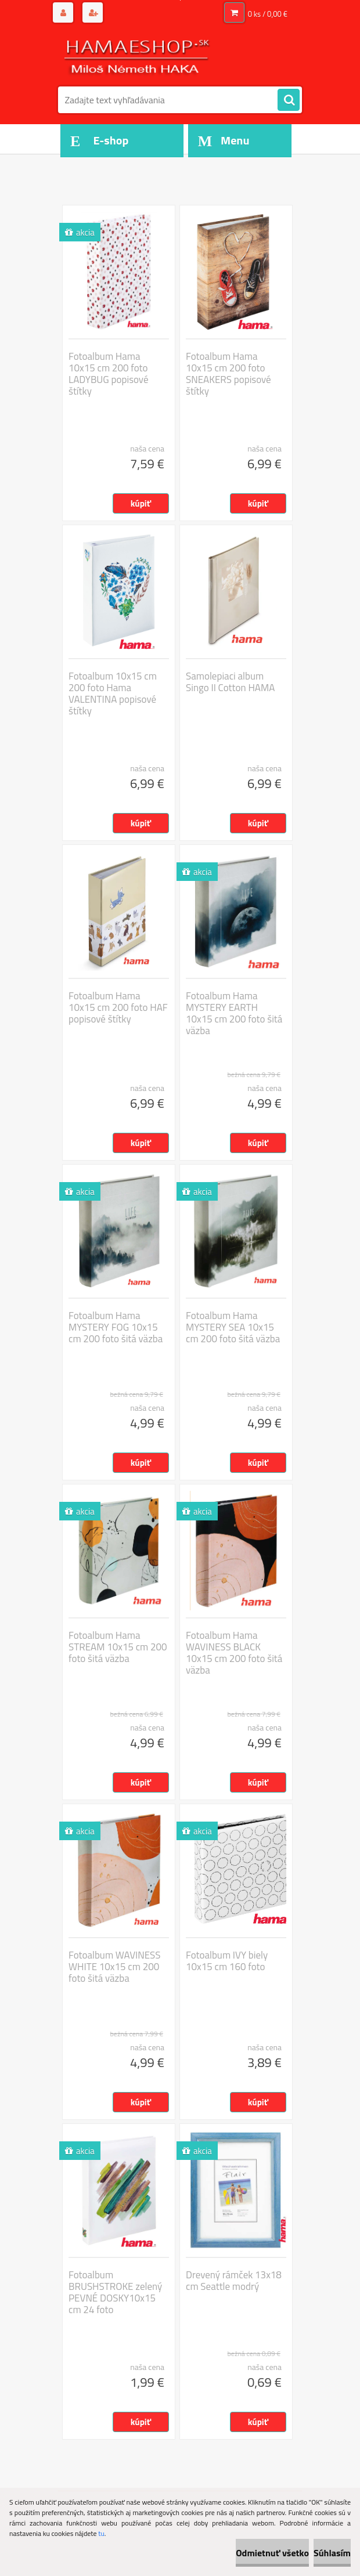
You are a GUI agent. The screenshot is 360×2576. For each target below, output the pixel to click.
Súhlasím (332, 2553)
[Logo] (138, 56)
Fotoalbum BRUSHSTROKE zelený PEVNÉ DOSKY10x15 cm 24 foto (115, 2292)
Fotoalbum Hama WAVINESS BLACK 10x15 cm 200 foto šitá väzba (234, 1653)
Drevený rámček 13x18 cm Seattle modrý (234, 2280)
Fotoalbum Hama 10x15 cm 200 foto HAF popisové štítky (118, 1007)
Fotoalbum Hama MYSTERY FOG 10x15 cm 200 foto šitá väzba (116, 1327)
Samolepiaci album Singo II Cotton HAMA (230, 681)
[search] (288, 100)
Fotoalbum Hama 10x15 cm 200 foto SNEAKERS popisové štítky (228, 374)
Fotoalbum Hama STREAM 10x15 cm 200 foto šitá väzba (118, 1647)
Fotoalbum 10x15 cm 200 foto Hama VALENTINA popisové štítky (113, 693)
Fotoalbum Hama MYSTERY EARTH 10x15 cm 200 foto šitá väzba (234, 1013)
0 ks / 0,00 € (267, 14)
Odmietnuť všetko (272, 2553)
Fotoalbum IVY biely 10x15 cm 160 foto (227, 1960)
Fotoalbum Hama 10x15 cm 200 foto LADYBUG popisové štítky (108, 374)
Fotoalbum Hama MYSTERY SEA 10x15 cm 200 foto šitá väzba (233, 1327)
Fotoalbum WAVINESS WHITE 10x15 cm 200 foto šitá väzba (115, 1966)
